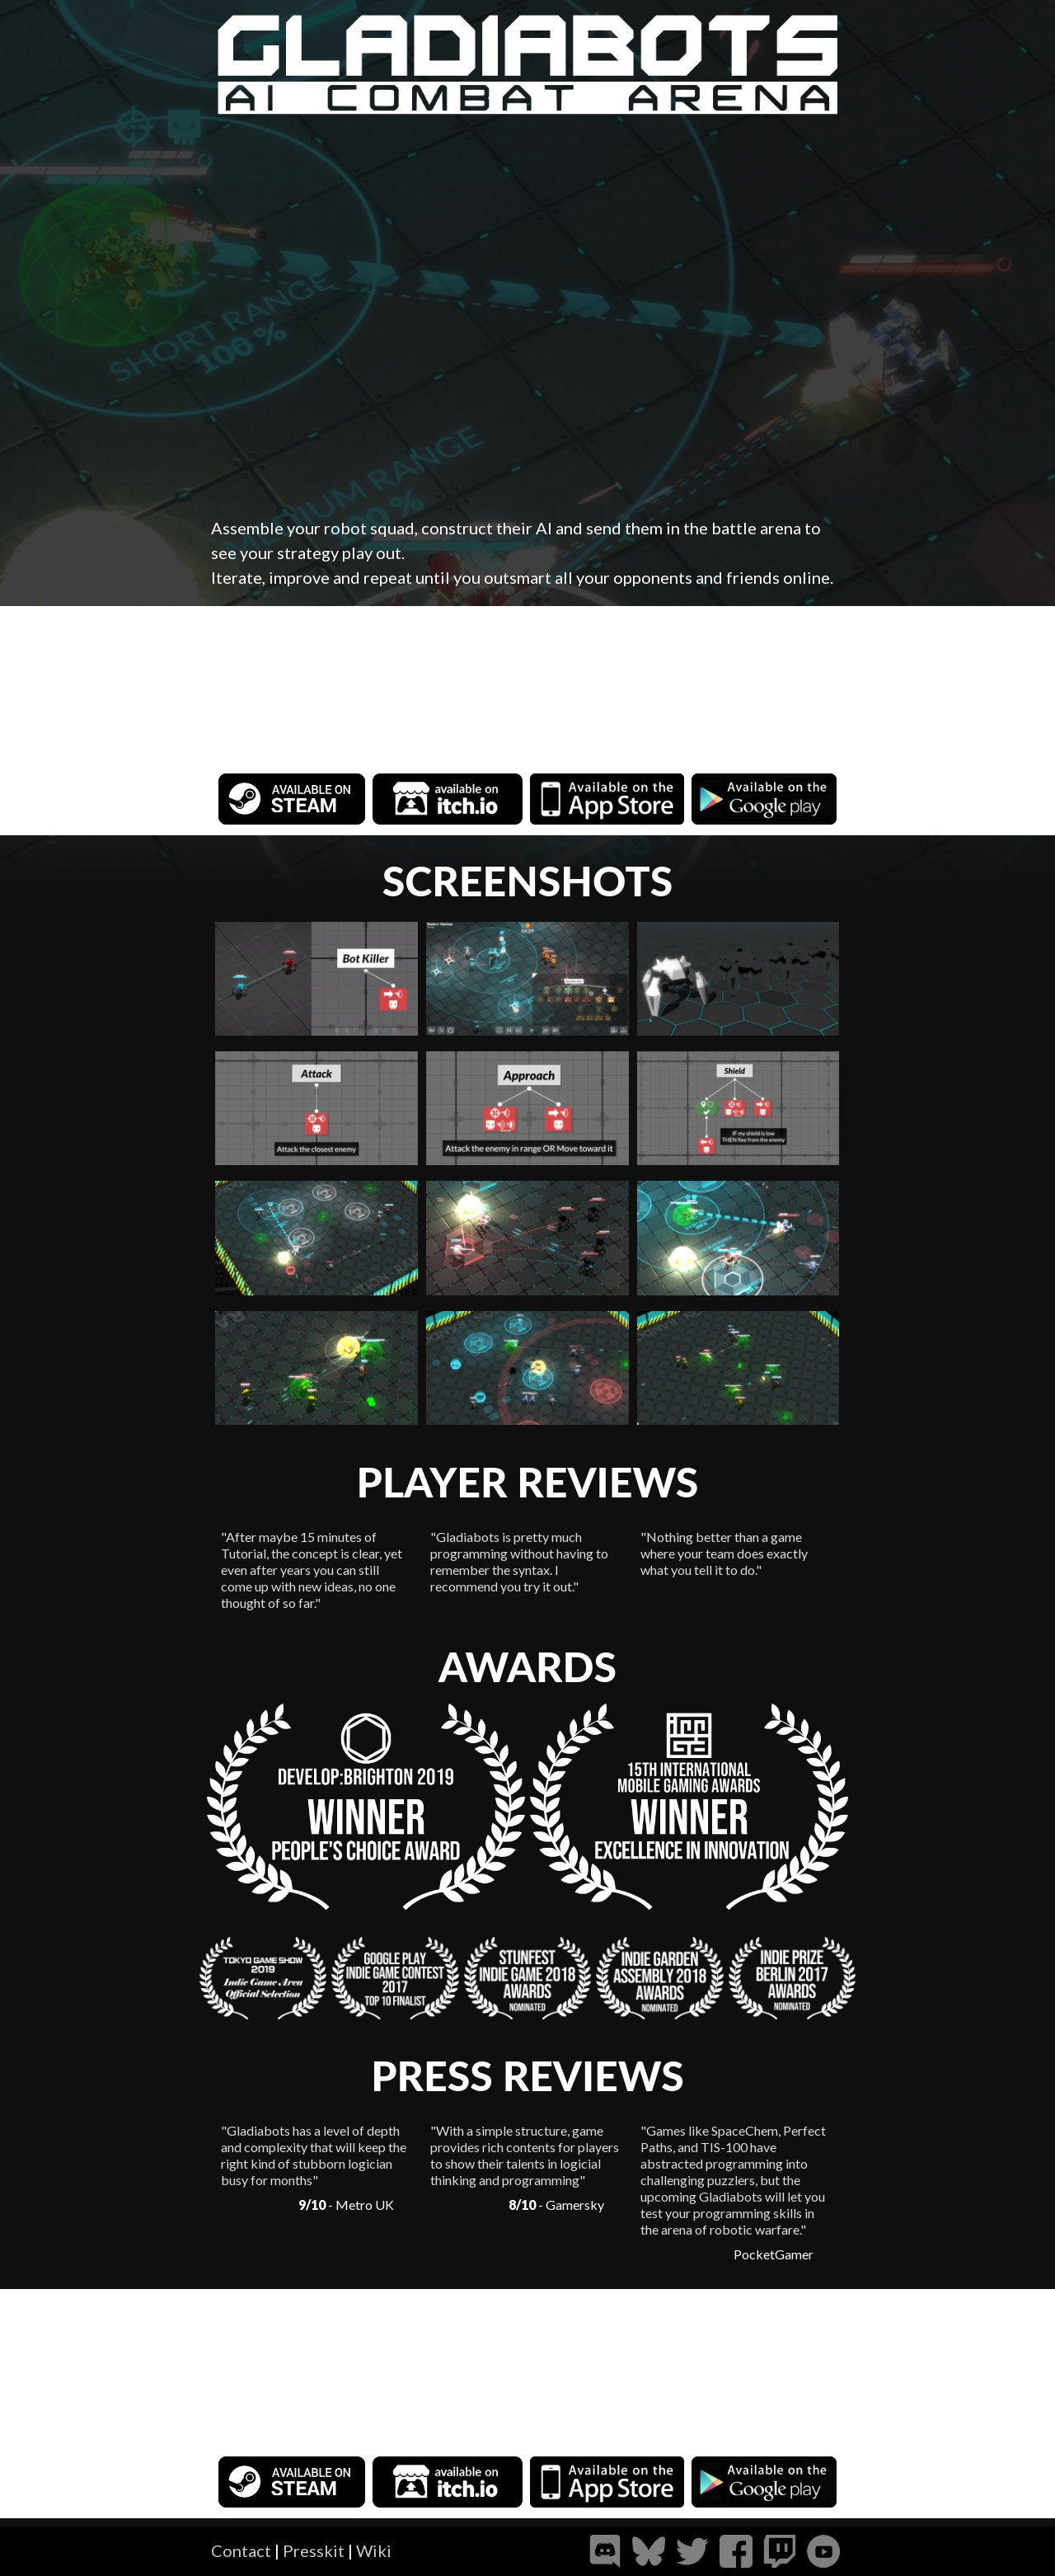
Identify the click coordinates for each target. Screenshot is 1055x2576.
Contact (241, 2550)
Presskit (314, 2550)
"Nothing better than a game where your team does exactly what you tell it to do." (724, 1553)
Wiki (374, 2550)
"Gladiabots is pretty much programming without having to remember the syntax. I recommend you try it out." (519, 1561)
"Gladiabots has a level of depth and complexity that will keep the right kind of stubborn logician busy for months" (313, 2155)
